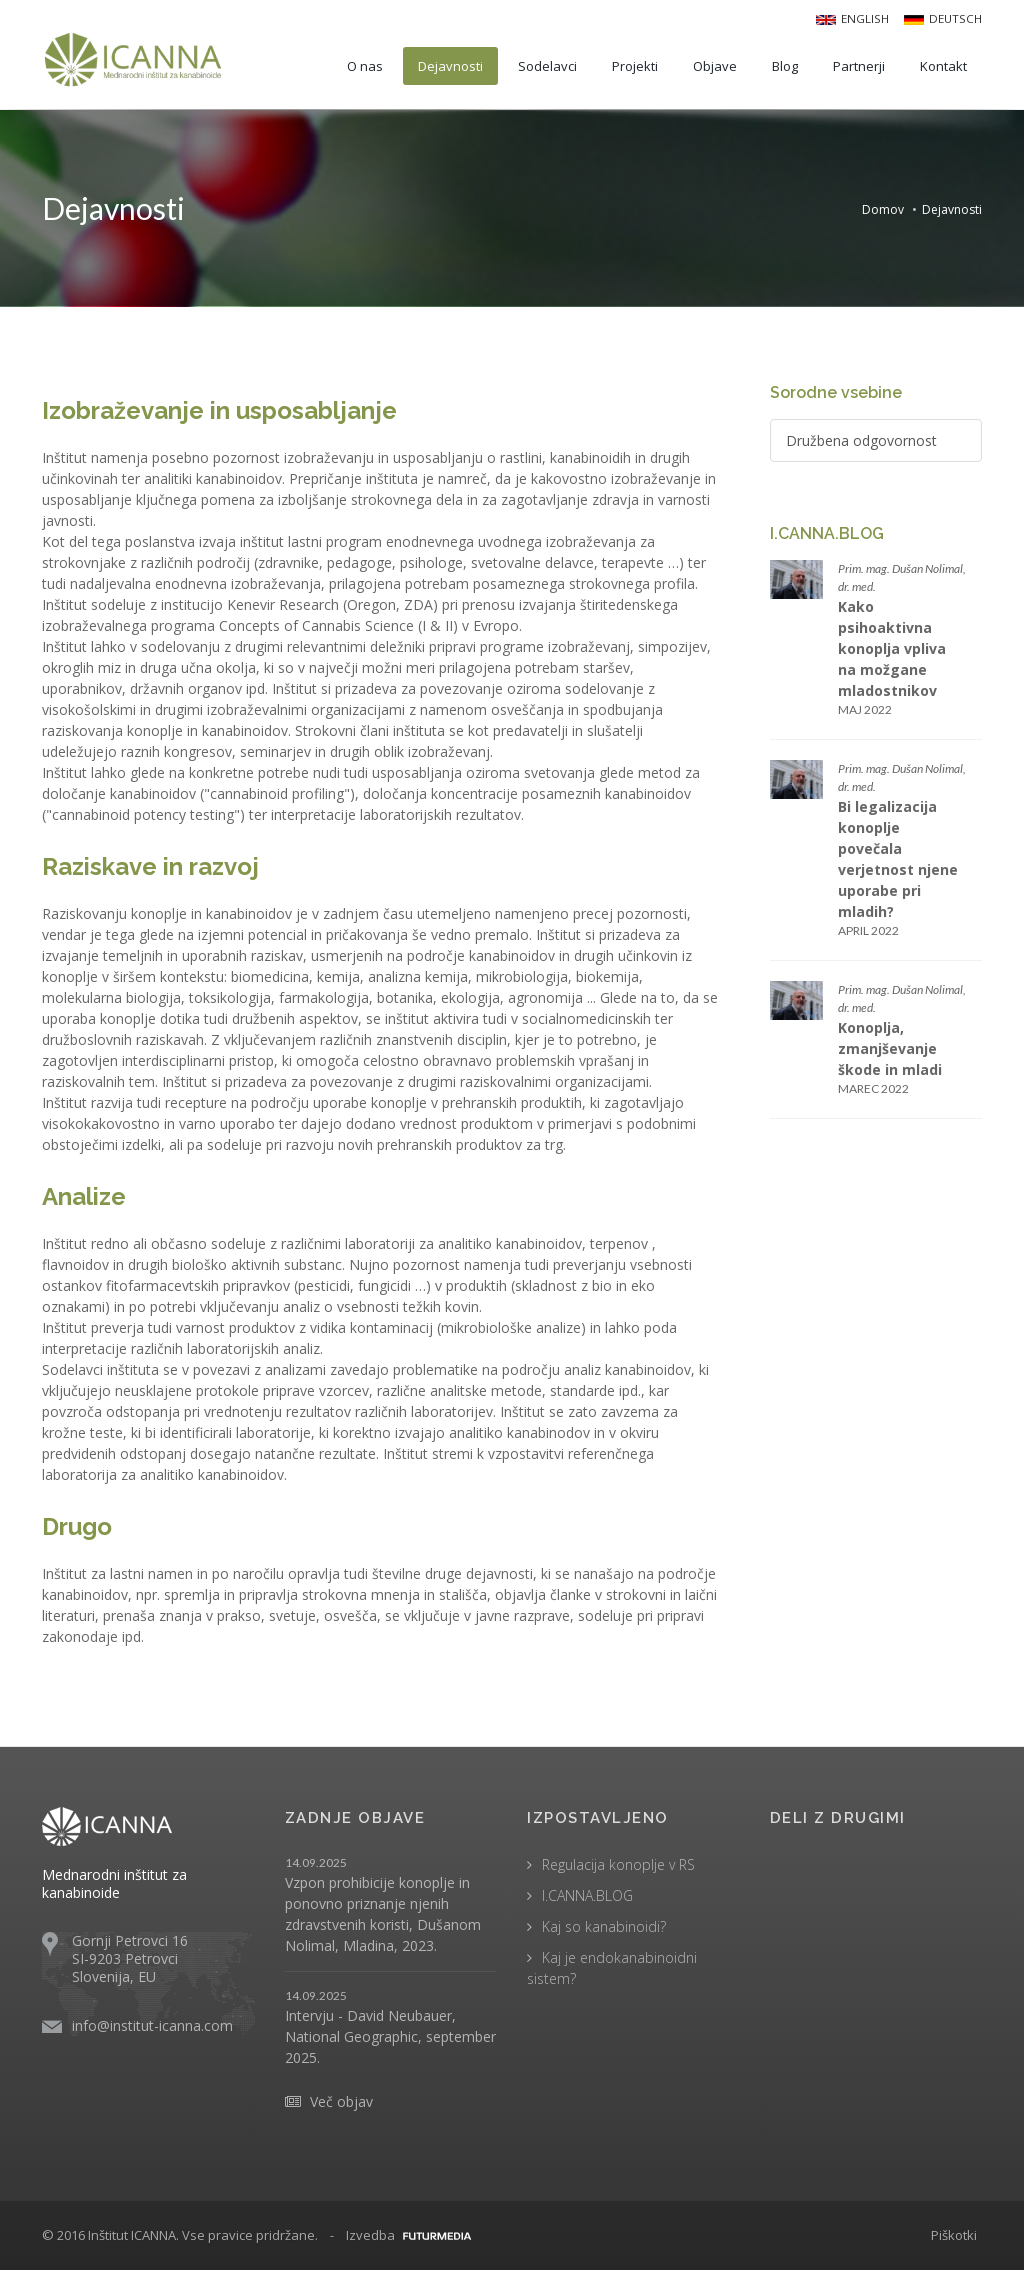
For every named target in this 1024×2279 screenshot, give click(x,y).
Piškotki (954, 2244)
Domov (883, 207)
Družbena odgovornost (861, 444)
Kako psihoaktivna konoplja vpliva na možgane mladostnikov (892, 652)
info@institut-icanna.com (152, 2034)
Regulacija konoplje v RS (618, 1873)
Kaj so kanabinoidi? (604, 1935)
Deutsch (944, 17)
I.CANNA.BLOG (587, 1904)
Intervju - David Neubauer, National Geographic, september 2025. (390, 2045)
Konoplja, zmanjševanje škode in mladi (890, 1052)
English (856, 17)
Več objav (341, 2110)
